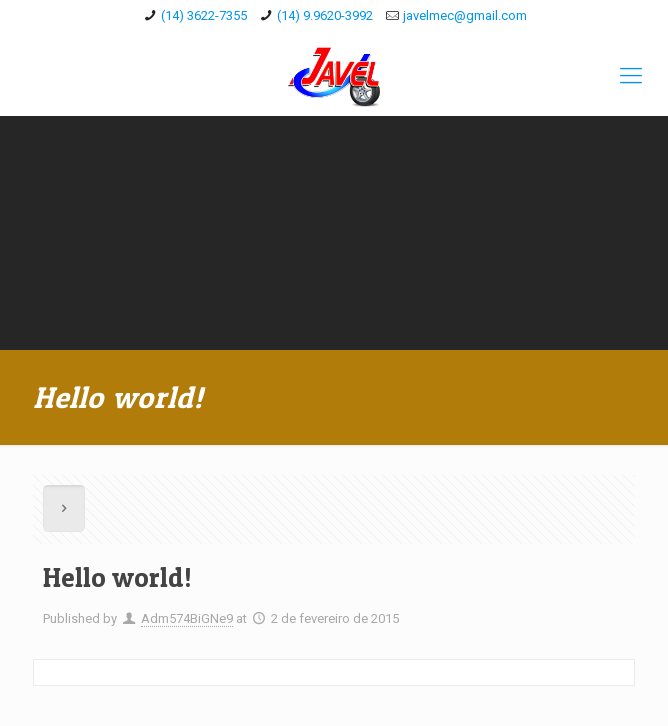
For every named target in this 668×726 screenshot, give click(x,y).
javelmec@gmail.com (465, 15)
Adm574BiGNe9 (187, 618)
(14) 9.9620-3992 (325, 15)
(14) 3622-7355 (204, 15)
